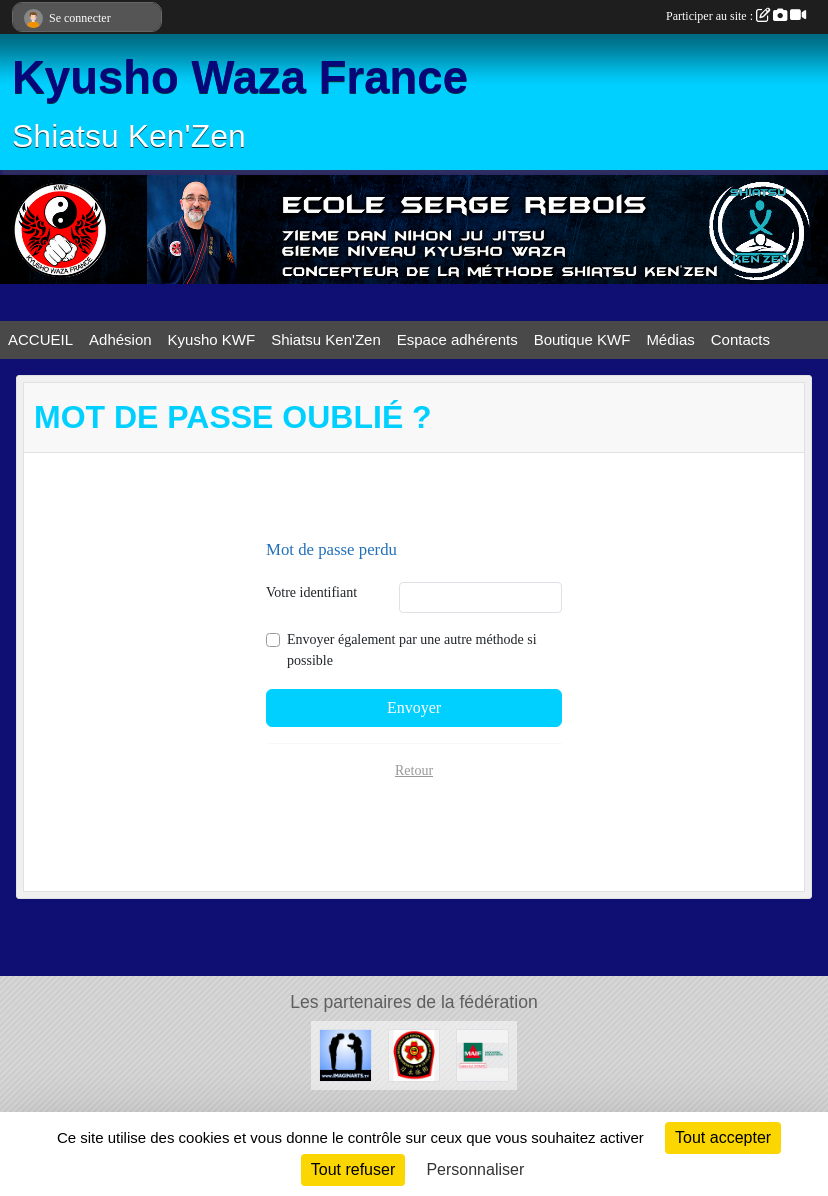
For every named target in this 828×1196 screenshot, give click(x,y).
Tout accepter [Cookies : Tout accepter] (723, 1137)
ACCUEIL (40, 339)
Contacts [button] (740, 339)
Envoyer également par (412, 650)
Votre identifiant (311, 592)
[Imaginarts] (345, 1054)
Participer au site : (736, 16)
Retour (414, 770)
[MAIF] (482, 1054)
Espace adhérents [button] (457, 339)
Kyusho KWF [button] (212, 339)
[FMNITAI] (414, 1054)
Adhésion (120, 339)
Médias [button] (670, 339)
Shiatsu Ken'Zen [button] (326, 339)
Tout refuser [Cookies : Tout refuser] (353, 1169)
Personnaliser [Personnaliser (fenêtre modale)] (475, 1169)
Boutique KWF (582, 339)
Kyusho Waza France (240, 77)
